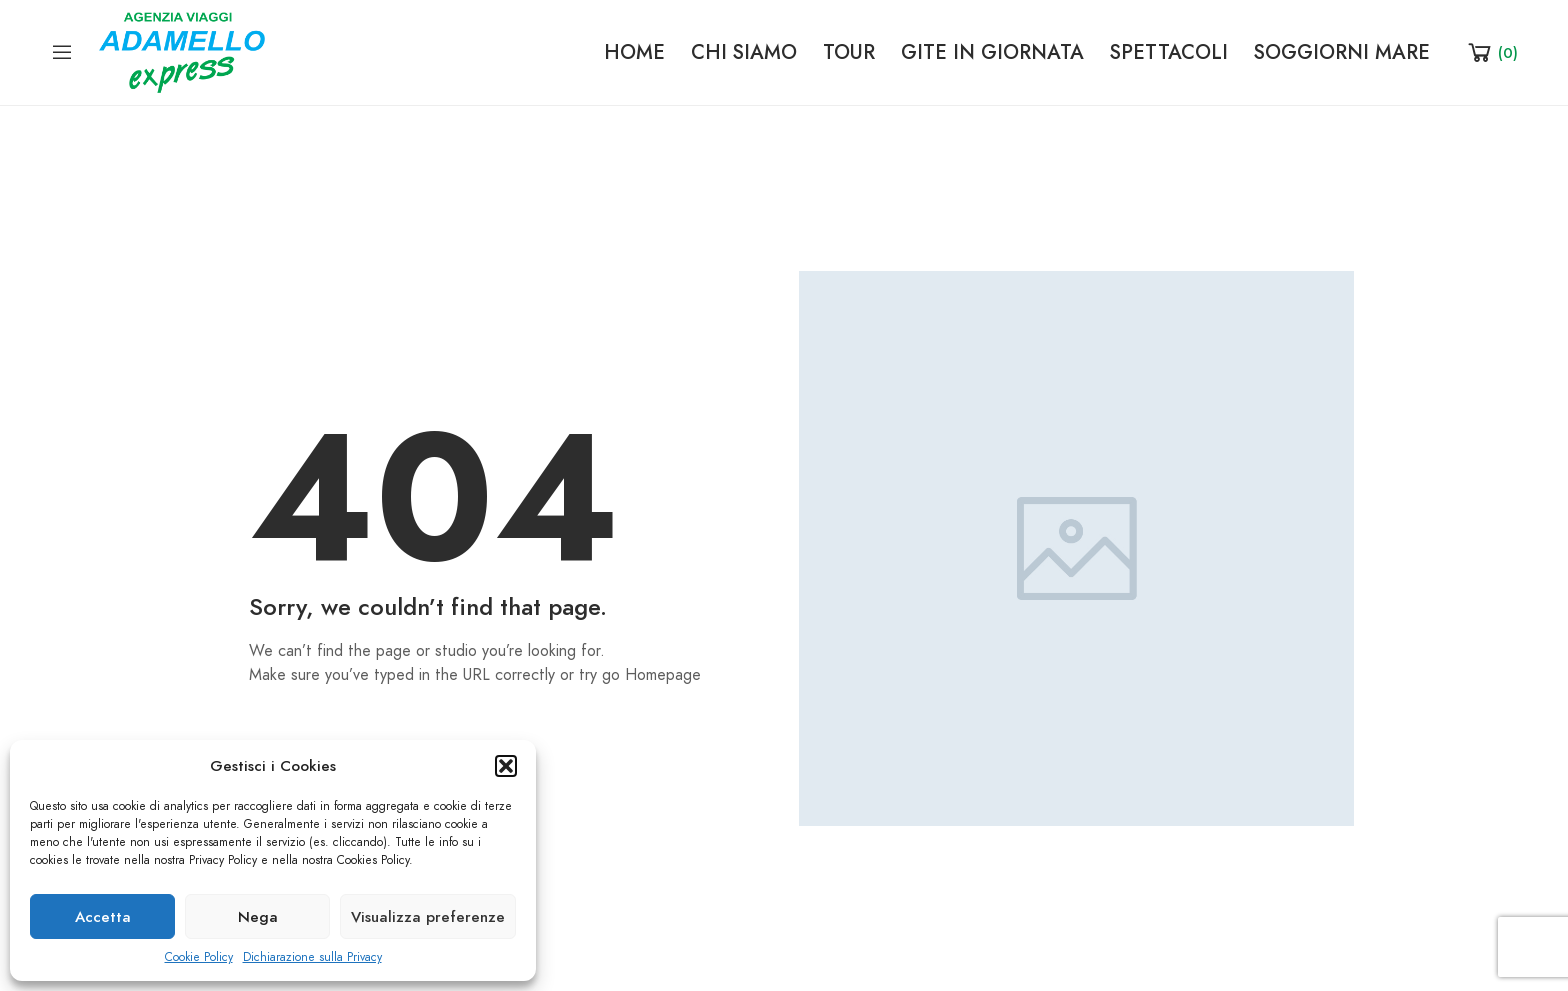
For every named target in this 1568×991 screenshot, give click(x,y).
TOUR (849, 52)
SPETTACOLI (1169, 52)
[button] (506, 766)
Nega (258, 917)
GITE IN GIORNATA (992, 52)
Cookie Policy (199, 957)
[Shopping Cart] (1491, 52)
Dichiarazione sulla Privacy (312, 957)
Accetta (103, 917)
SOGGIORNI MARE (1342, 52)
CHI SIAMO (744, 52)
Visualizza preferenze (428, 917)
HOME (634, 52)
